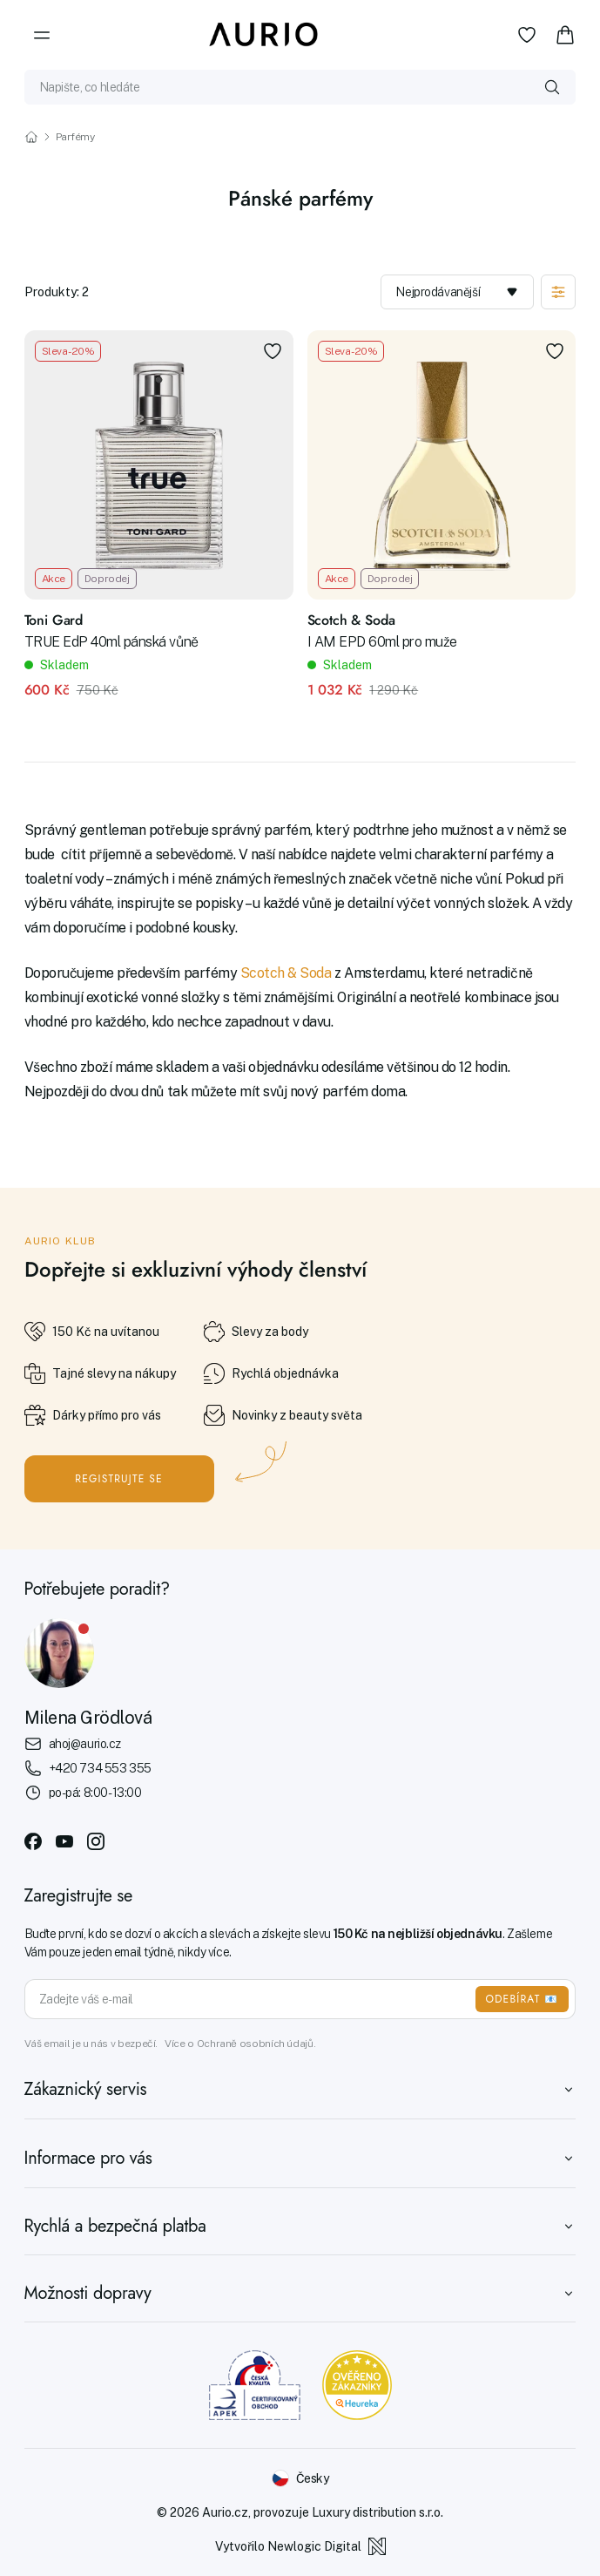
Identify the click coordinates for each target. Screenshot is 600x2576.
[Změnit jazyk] (300, 2478)
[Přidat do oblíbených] (272, 351)
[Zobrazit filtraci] (558, 292)
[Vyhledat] (552, 87)
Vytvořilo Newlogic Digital (300, 2546)
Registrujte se (119, 1479)
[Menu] (41, 34)
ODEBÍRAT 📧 (522, 1999)
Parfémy (75, 137)
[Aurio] (264, 35)
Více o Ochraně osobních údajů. (240, 2043)
